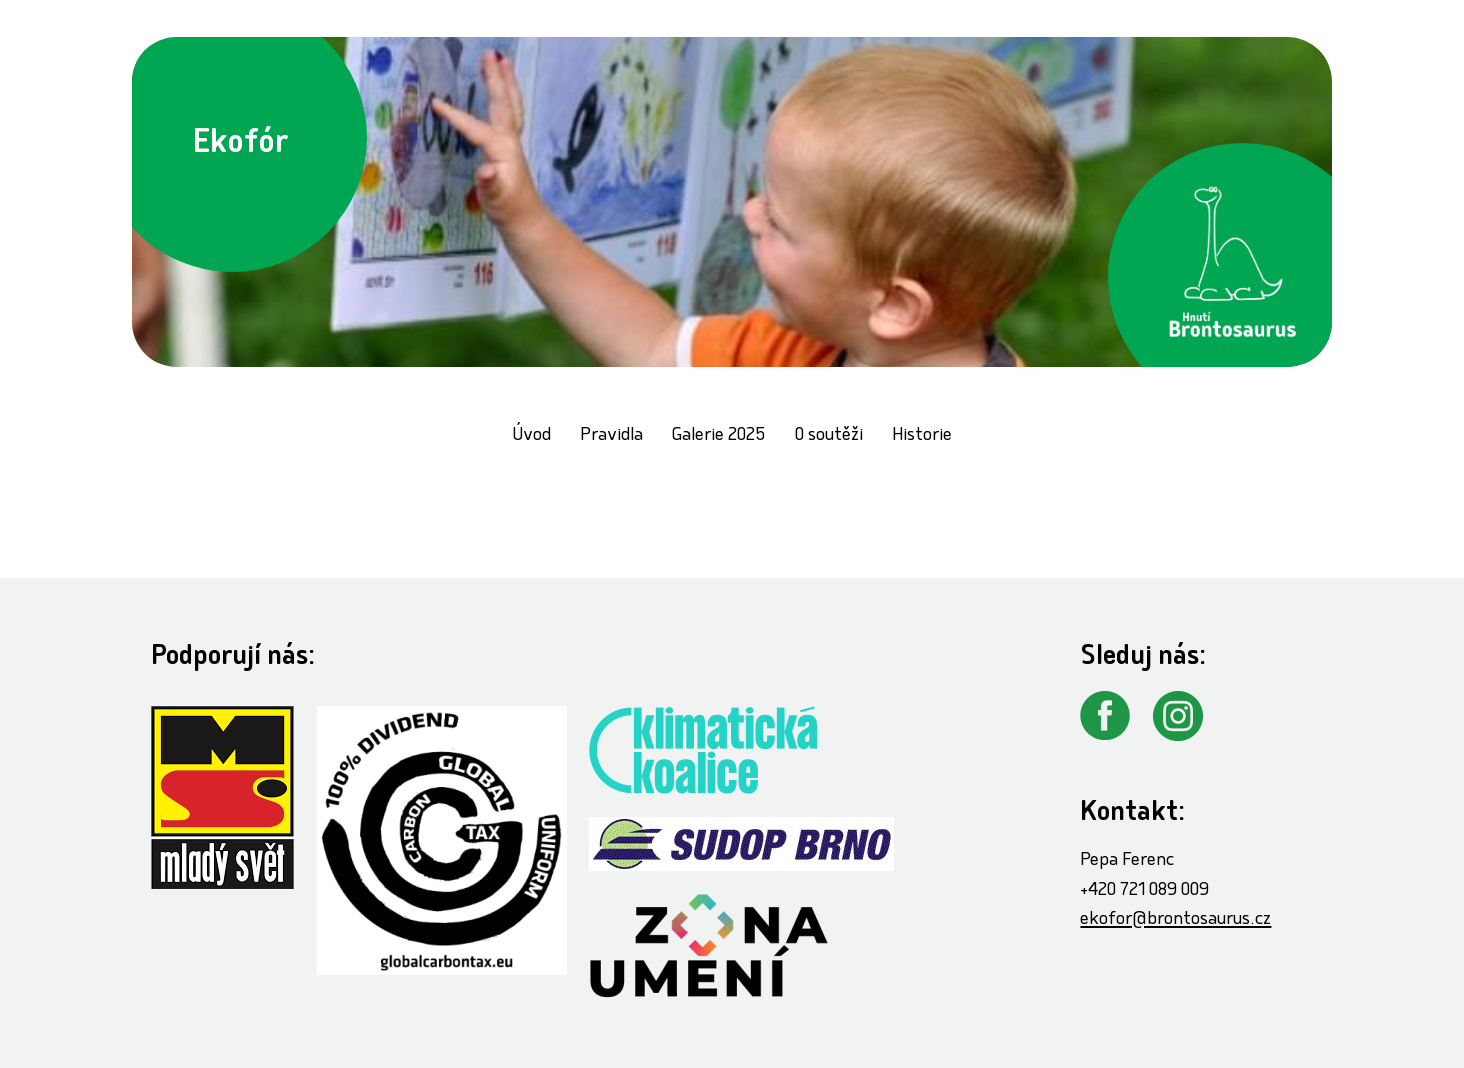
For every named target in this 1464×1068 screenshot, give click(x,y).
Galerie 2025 (718, 436)
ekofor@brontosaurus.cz (1175, 920)
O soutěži (829, 436)
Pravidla (611, 436)
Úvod (531, 436)
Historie (922, 436)
